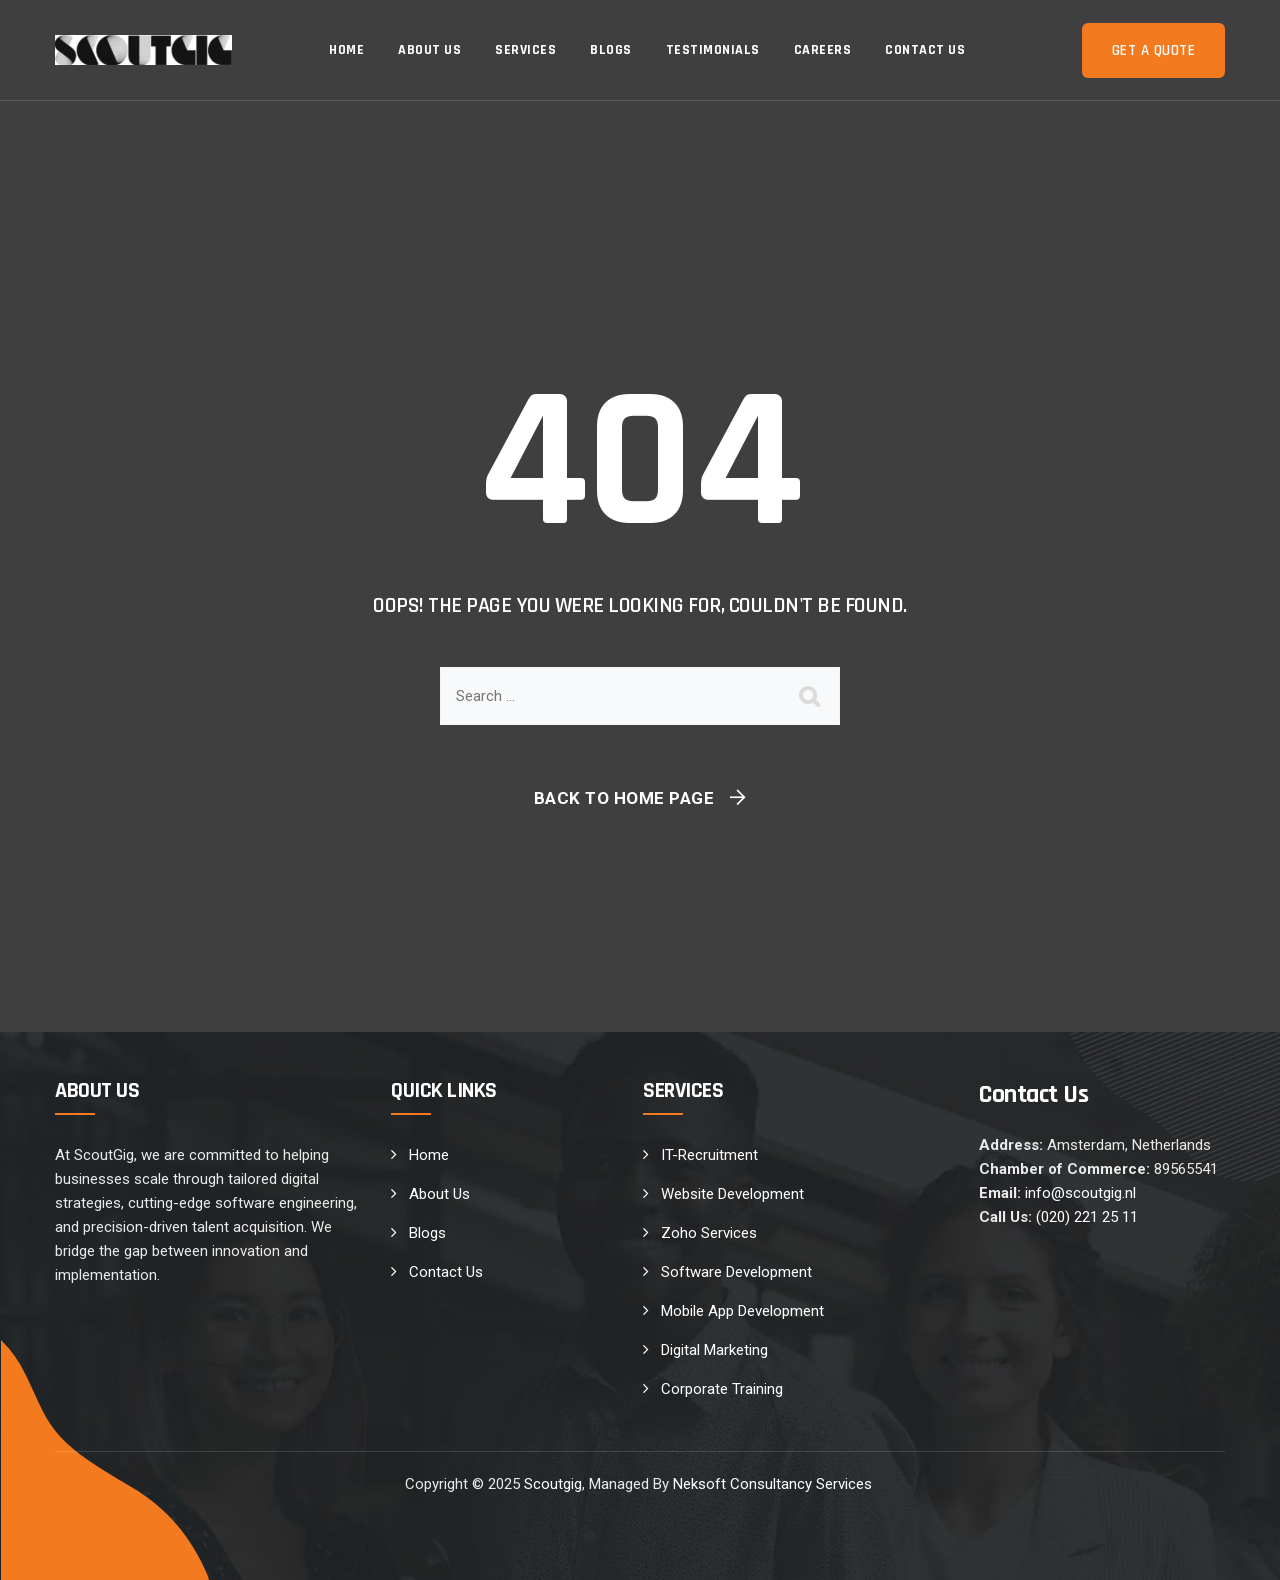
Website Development (732, 1194)
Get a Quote (1154, 50)
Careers (823, 50)
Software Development (736, 1272)
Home (346, 50)
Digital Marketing (714, 1350)
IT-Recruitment (709, 1155)
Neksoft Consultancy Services (774, 1484)
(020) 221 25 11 (1087, 1217)
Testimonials (713, 50)
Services (525, 50)
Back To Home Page (624, 798)
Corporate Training (722, 1389)
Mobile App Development (742, 1311)
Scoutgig (553, 1484)
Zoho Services (709, 1233)
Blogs (611, 50)
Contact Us (925, 50)
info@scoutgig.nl (1080, 1193)
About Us (429, 50)
